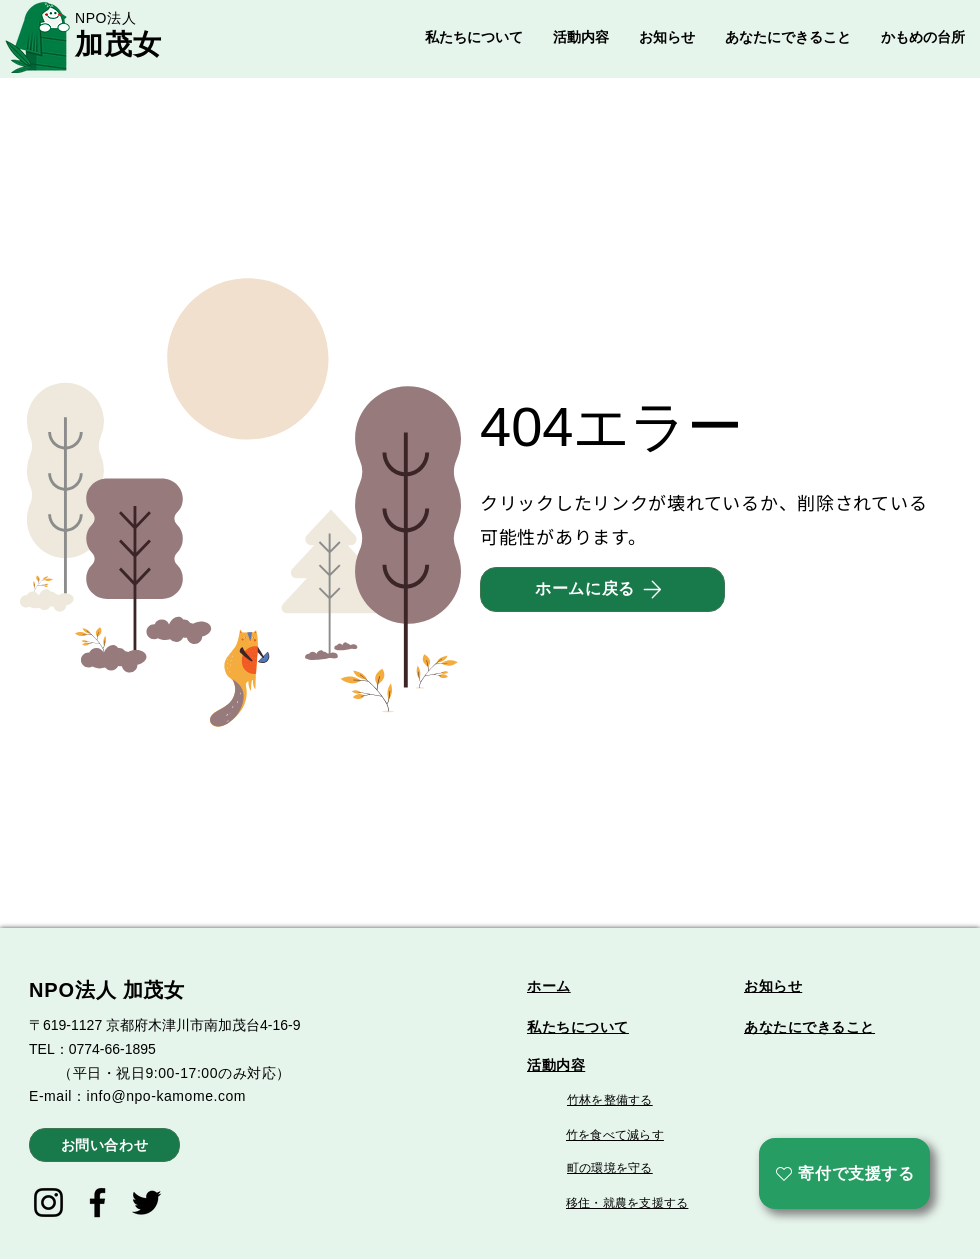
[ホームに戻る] (602, 589)
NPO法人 (105, 18)
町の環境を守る (610, 1168)
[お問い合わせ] (104, 1145)
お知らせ (773, 986)
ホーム (549, 986)
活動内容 (556, 1065)
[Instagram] (48, 1202)
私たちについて (578, 1027)
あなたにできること (809, 1027)
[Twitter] (146, 1202)
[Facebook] (97, 1202)
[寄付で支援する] (844, 1173)
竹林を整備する (610, 1100)
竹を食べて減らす (615, 1135)
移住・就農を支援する (627, 1203)
